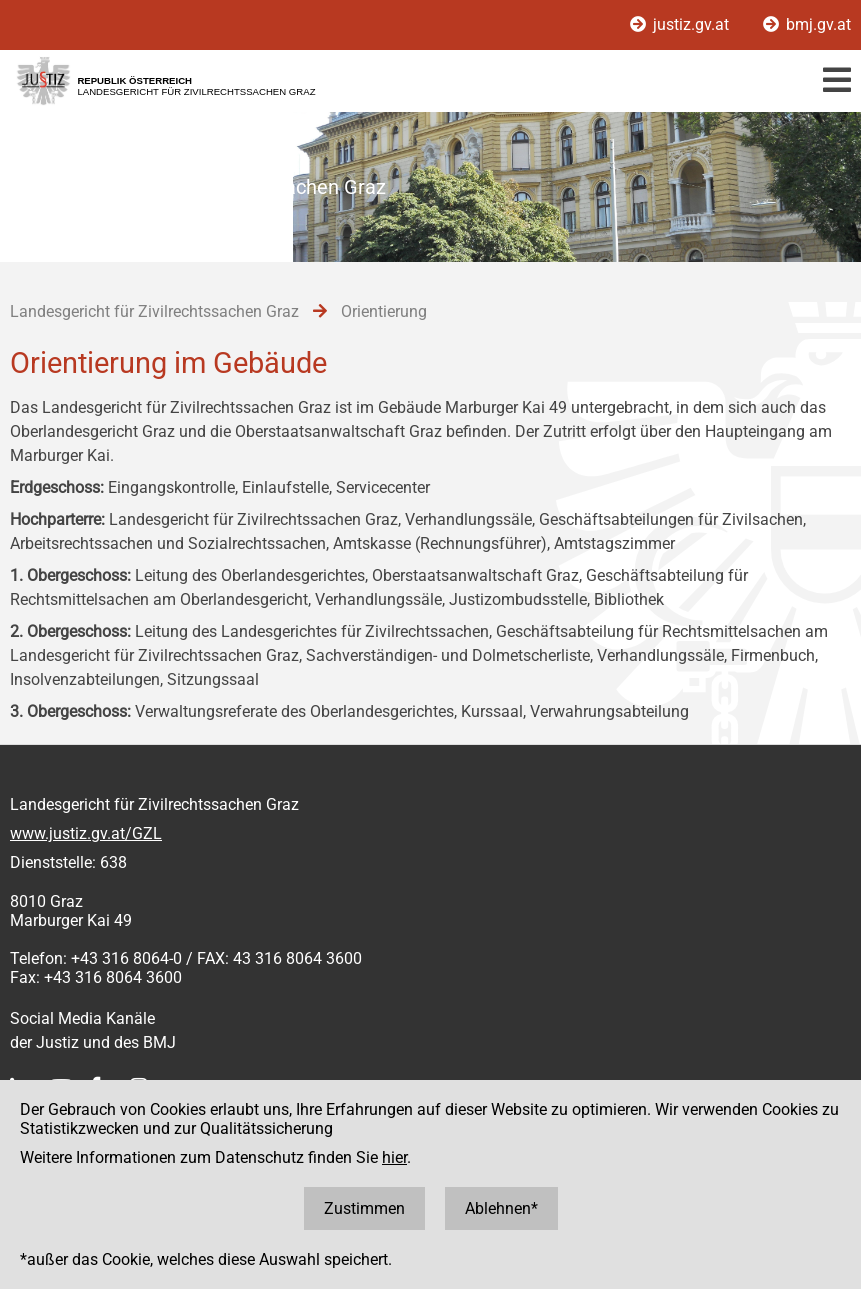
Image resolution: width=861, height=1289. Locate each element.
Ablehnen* (501, 1208)
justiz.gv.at (681, 24)
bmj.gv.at (807, 24)
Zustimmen (364, 1208)
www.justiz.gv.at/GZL (86, 833)
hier (394, 1157)
